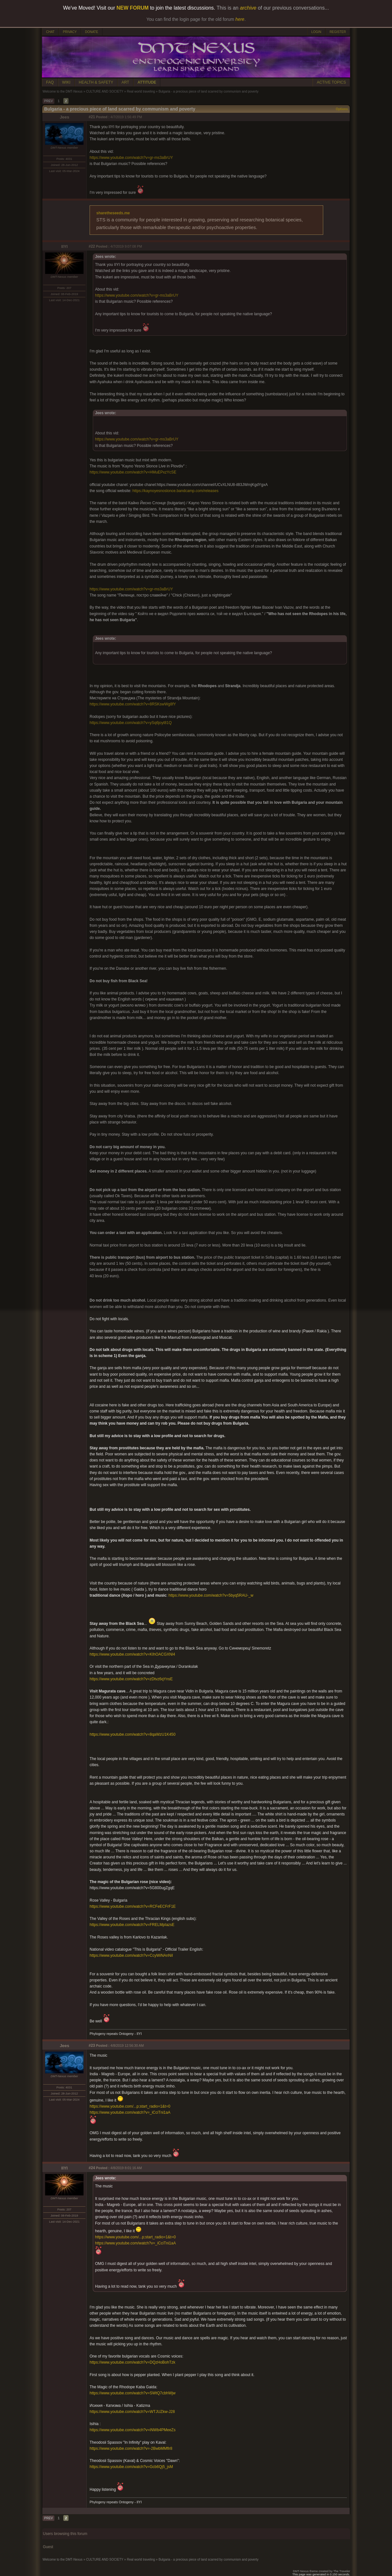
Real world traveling (141, 91)
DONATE (91, 32)
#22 (92, 246)
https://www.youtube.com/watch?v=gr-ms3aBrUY (131, 157)
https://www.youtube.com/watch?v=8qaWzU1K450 (132, 1734)
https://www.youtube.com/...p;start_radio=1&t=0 (130, 2106)
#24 (92, 2168)
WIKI (66, 82)
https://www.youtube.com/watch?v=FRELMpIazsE (132, 1924)
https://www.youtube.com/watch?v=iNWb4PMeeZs (132, 2430)
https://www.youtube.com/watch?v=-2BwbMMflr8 (131, 2448)
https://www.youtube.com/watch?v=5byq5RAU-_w (211, 1595)
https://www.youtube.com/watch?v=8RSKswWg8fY (133, 704)
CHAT (50, 32)
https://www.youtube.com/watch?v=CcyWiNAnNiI (131, 1955)
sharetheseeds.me (113, 213)
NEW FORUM (132, 8)
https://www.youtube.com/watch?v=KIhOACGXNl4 (132, 1654)
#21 (92, 117)
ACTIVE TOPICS (331, 82)
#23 (92, 2045)
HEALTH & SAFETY (96, 82)
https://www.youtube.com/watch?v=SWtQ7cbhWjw (132, 2393)
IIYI (64, 246)
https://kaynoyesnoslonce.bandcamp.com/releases (175, 491)
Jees (64, 117)
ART (125, 82)
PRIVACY (69, 32)
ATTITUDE (147, 82)
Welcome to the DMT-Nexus (63, 91)
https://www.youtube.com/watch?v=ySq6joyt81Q (131, 722)
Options (342, 109)
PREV (48, 101)
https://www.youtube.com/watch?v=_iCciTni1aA (130, 2112)
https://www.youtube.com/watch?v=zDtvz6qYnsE (131, 1679)
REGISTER (338, 32)
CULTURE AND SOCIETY (104, 91)
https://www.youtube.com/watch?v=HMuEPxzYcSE (133, 472)
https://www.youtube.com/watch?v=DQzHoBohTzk (132, 2362)
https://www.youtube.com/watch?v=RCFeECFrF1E (133, 1906)
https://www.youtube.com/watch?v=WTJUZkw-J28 (132, 2411)
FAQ (50, 82)
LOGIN (316, 32)
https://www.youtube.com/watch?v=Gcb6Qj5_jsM (131, 2467)
